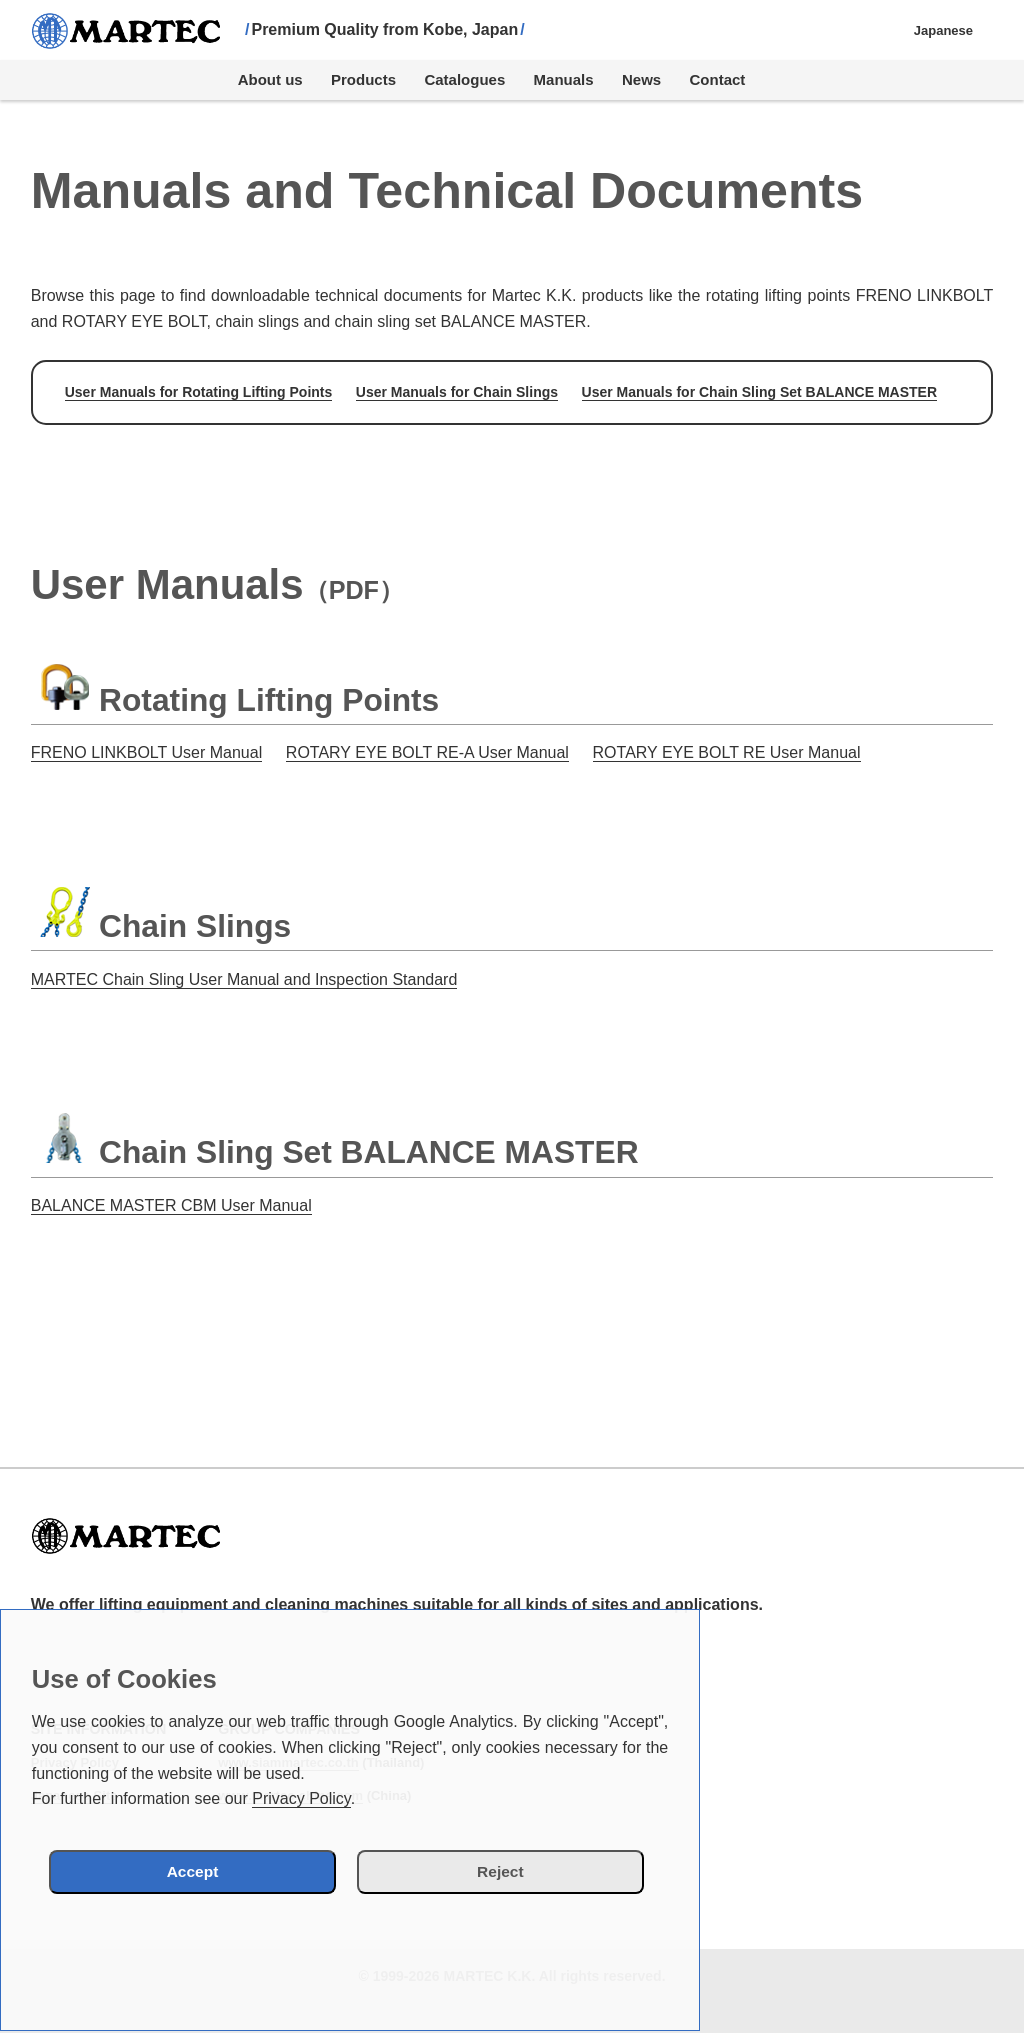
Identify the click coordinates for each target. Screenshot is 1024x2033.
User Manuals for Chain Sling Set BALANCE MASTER (759, 392)
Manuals (564, 79)
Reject (469, 1870)
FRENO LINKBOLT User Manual (146, 752)
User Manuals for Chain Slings (457, 392)
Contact (718, 79)
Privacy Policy (301, 1798)
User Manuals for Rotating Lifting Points (199, 392)
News (641, 79)
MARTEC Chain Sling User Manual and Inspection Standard (244, 979)
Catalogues (464, 79)
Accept (222, 1870)
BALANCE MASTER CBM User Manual (171, 1205)
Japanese (943, 30)
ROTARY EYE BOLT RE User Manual (727, 752)
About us (270, 79)
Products (363, 79)
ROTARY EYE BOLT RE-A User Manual (427, 752)
